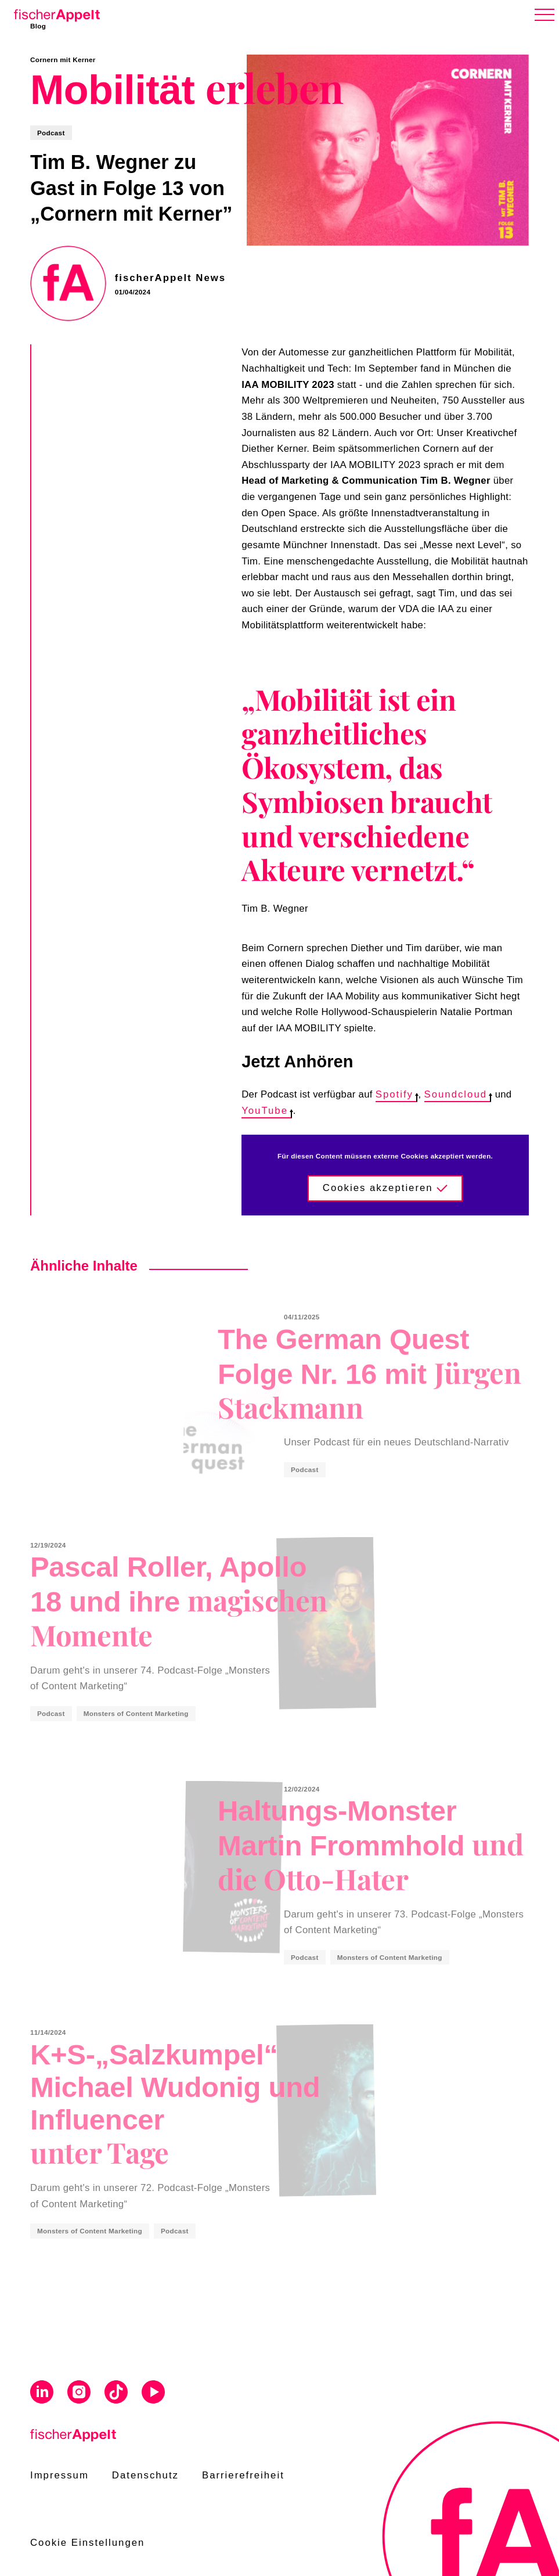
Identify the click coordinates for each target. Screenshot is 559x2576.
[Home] (54, 13)
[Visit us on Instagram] (79, 2393)
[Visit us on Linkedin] (41, 2393)
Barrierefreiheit (243, 2475)
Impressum (59, 2475)
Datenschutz (145, 2475)
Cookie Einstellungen (87, 2542)
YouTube (266, 1110)
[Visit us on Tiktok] (116, 2393)
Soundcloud (457, 1094)
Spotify (396, 1094)
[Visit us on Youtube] (153, 2393)
